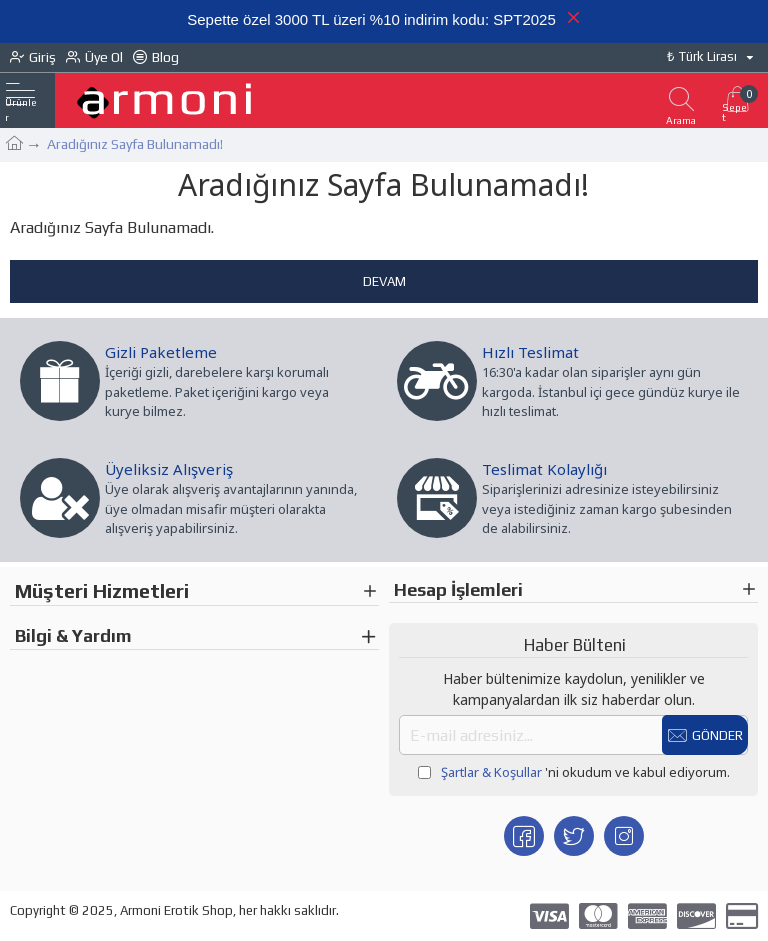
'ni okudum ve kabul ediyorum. (574, 773)
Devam (384, 281)
